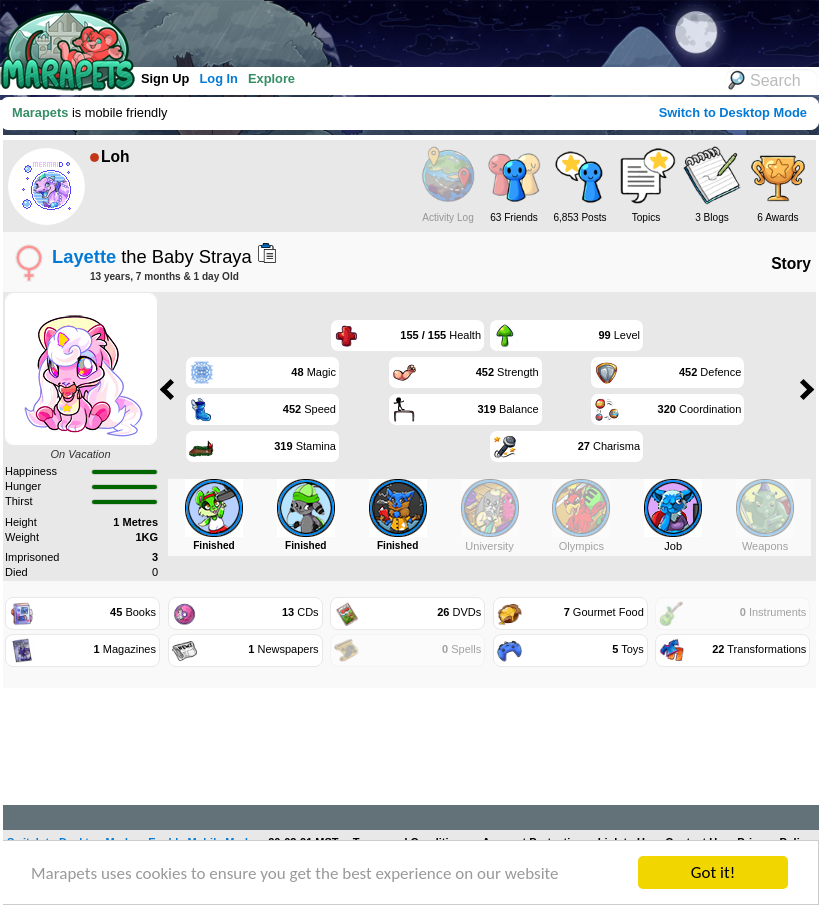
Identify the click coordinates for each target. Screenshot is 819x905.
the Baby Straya (152, 256)
